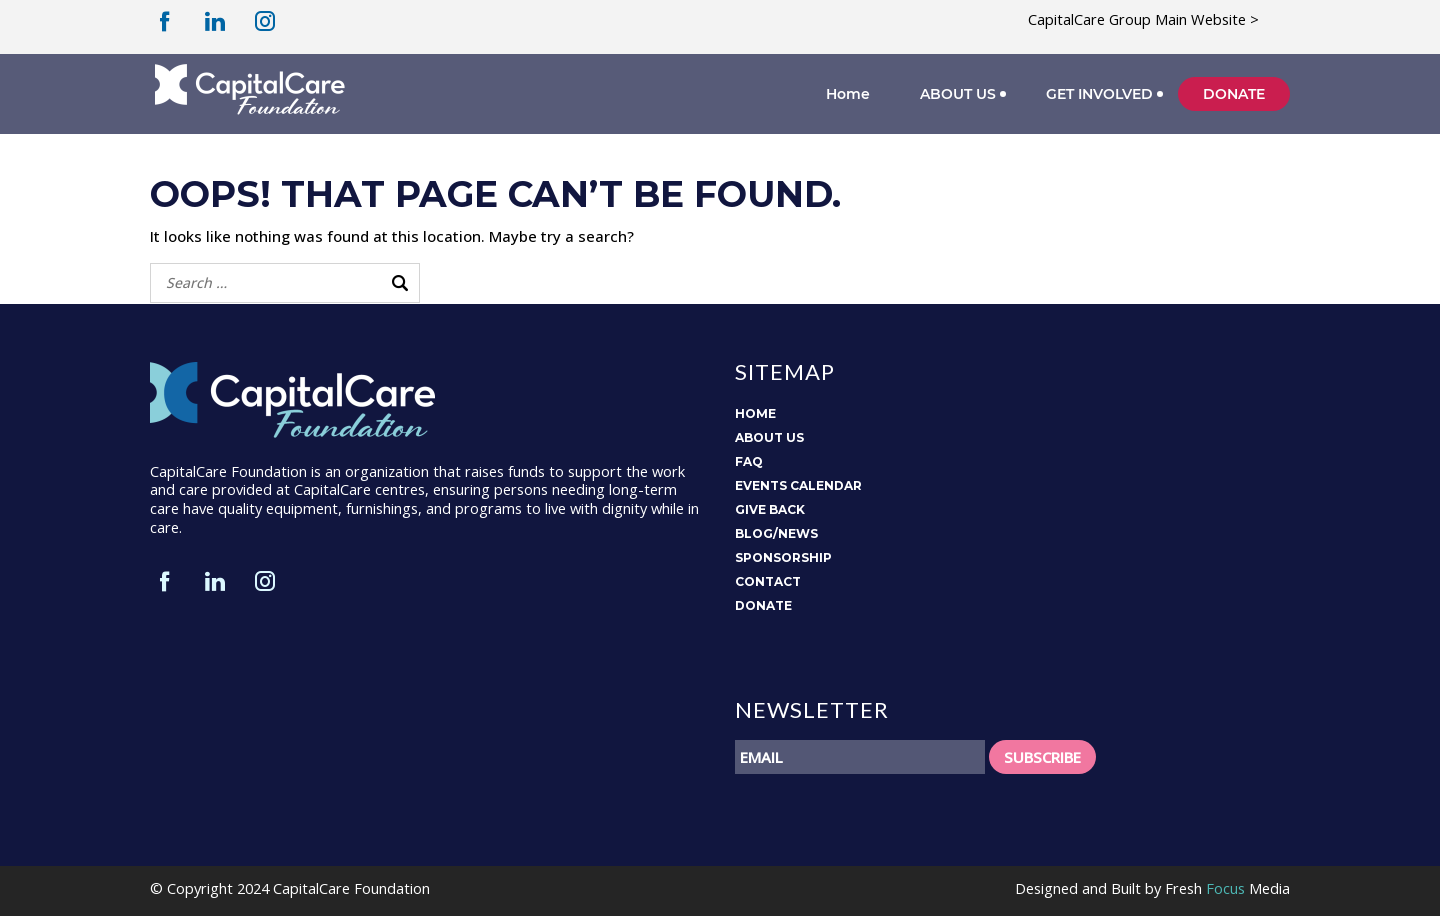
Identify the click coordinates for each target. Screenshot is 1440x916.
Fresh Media (1227, 888)
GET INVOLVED (1099, 94)
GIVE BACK (770, 509)
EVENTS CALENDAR (798, 485)
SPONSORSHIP (783, 557)
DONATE (1234, 94)
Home (848, 94)
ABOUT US (958, 94)
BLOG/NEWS (776, 533)
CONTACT (768, 581)
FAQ (749, 461)
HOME (755, 413)
